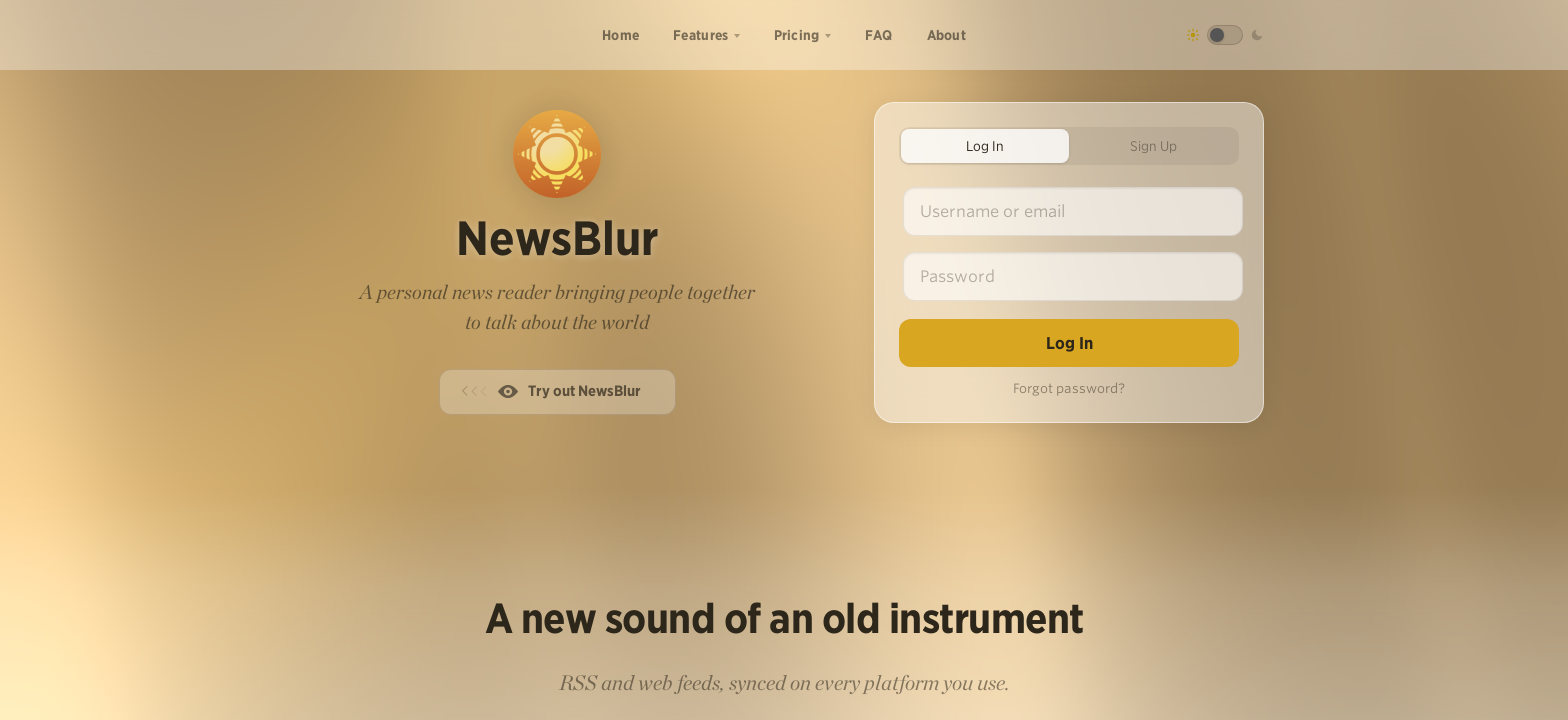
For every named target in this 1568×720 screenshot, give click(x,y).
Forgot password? (1069, 388)
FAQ (879, 35)
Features (700, 35)
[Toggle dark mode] (1225, 35)
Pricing (797, 35)
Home (620, 35)
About (947, 35)
